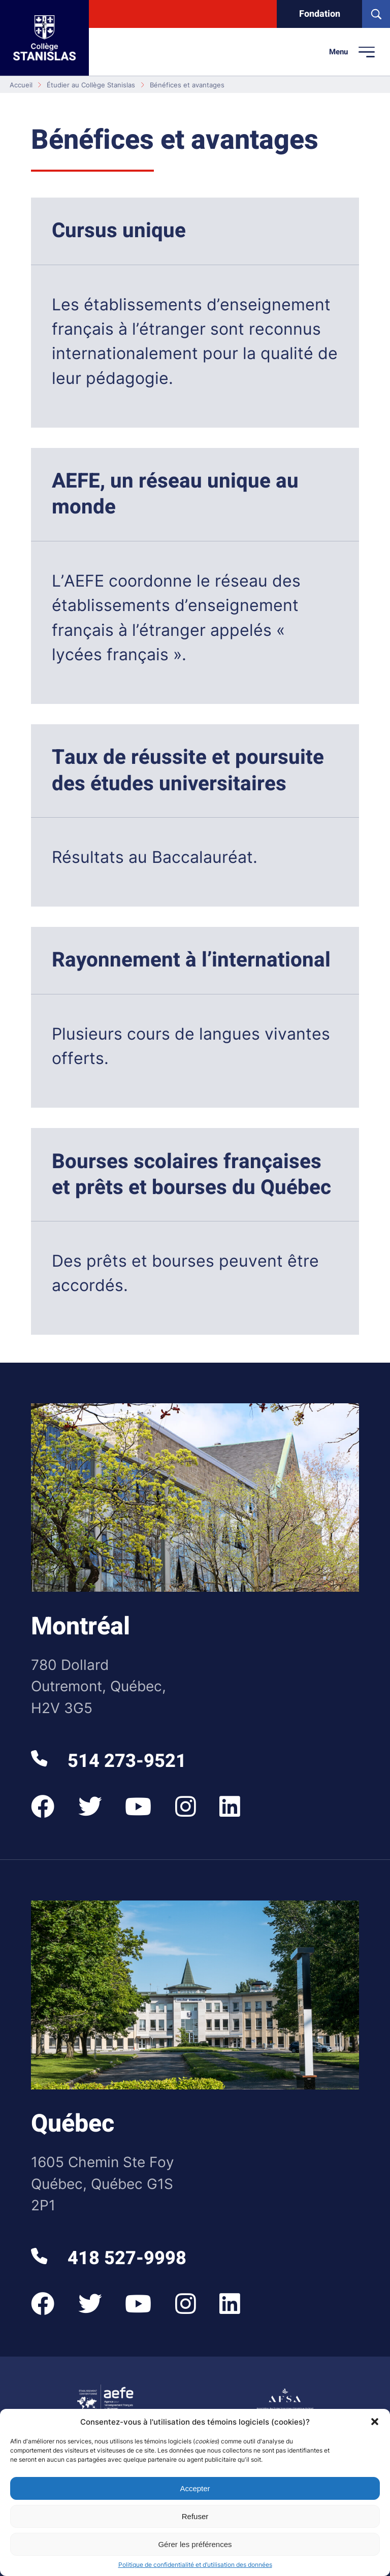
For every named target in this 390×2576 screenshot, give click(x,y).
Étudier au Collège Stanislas (91, 85)
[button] (375, 2422)
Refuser (195, 2516)
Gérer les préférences (195, 2544)
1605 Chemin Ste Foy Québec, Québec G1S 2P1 (102, 2183)
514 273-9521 (108, 1761)
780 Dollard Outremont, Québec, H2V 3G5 (98, 1686)
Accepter (195, 2488)
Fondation (319, 14)
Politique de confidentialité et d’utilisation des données (195, 2564)
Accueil (21, 85)
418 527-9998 (108, 2258)
